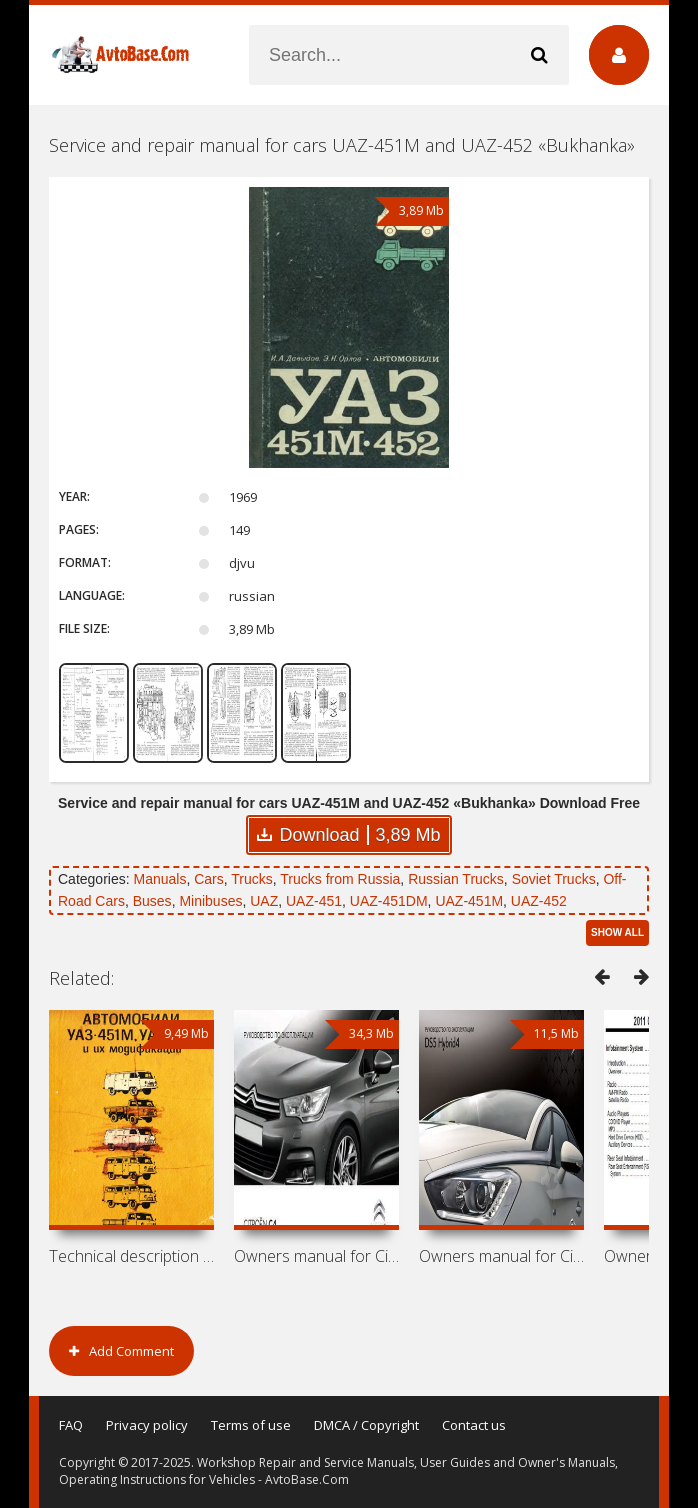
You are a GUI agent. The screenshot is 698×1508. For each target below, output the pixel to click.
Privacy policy (147, 1425)
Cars (209, 879)
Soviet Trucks (554, 879)
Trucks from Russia (340, 879)
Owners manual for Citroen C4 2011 (316, 1256)
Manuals (159, 879)
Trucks (251, 879)
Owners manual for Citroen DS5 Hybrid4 (501, 1256)
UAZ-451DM (389, 901)
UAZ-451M (469, 901)
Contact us (474, 1425)
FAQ (71, 1425)
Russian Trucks (456, 879)
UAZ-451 (314, 901)
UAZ (264, 901)
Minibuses (210, 901)
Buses (152, 901)
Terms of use (251, 1425)
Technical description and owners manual (131, 1256)
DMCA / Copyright (366, 1425)
